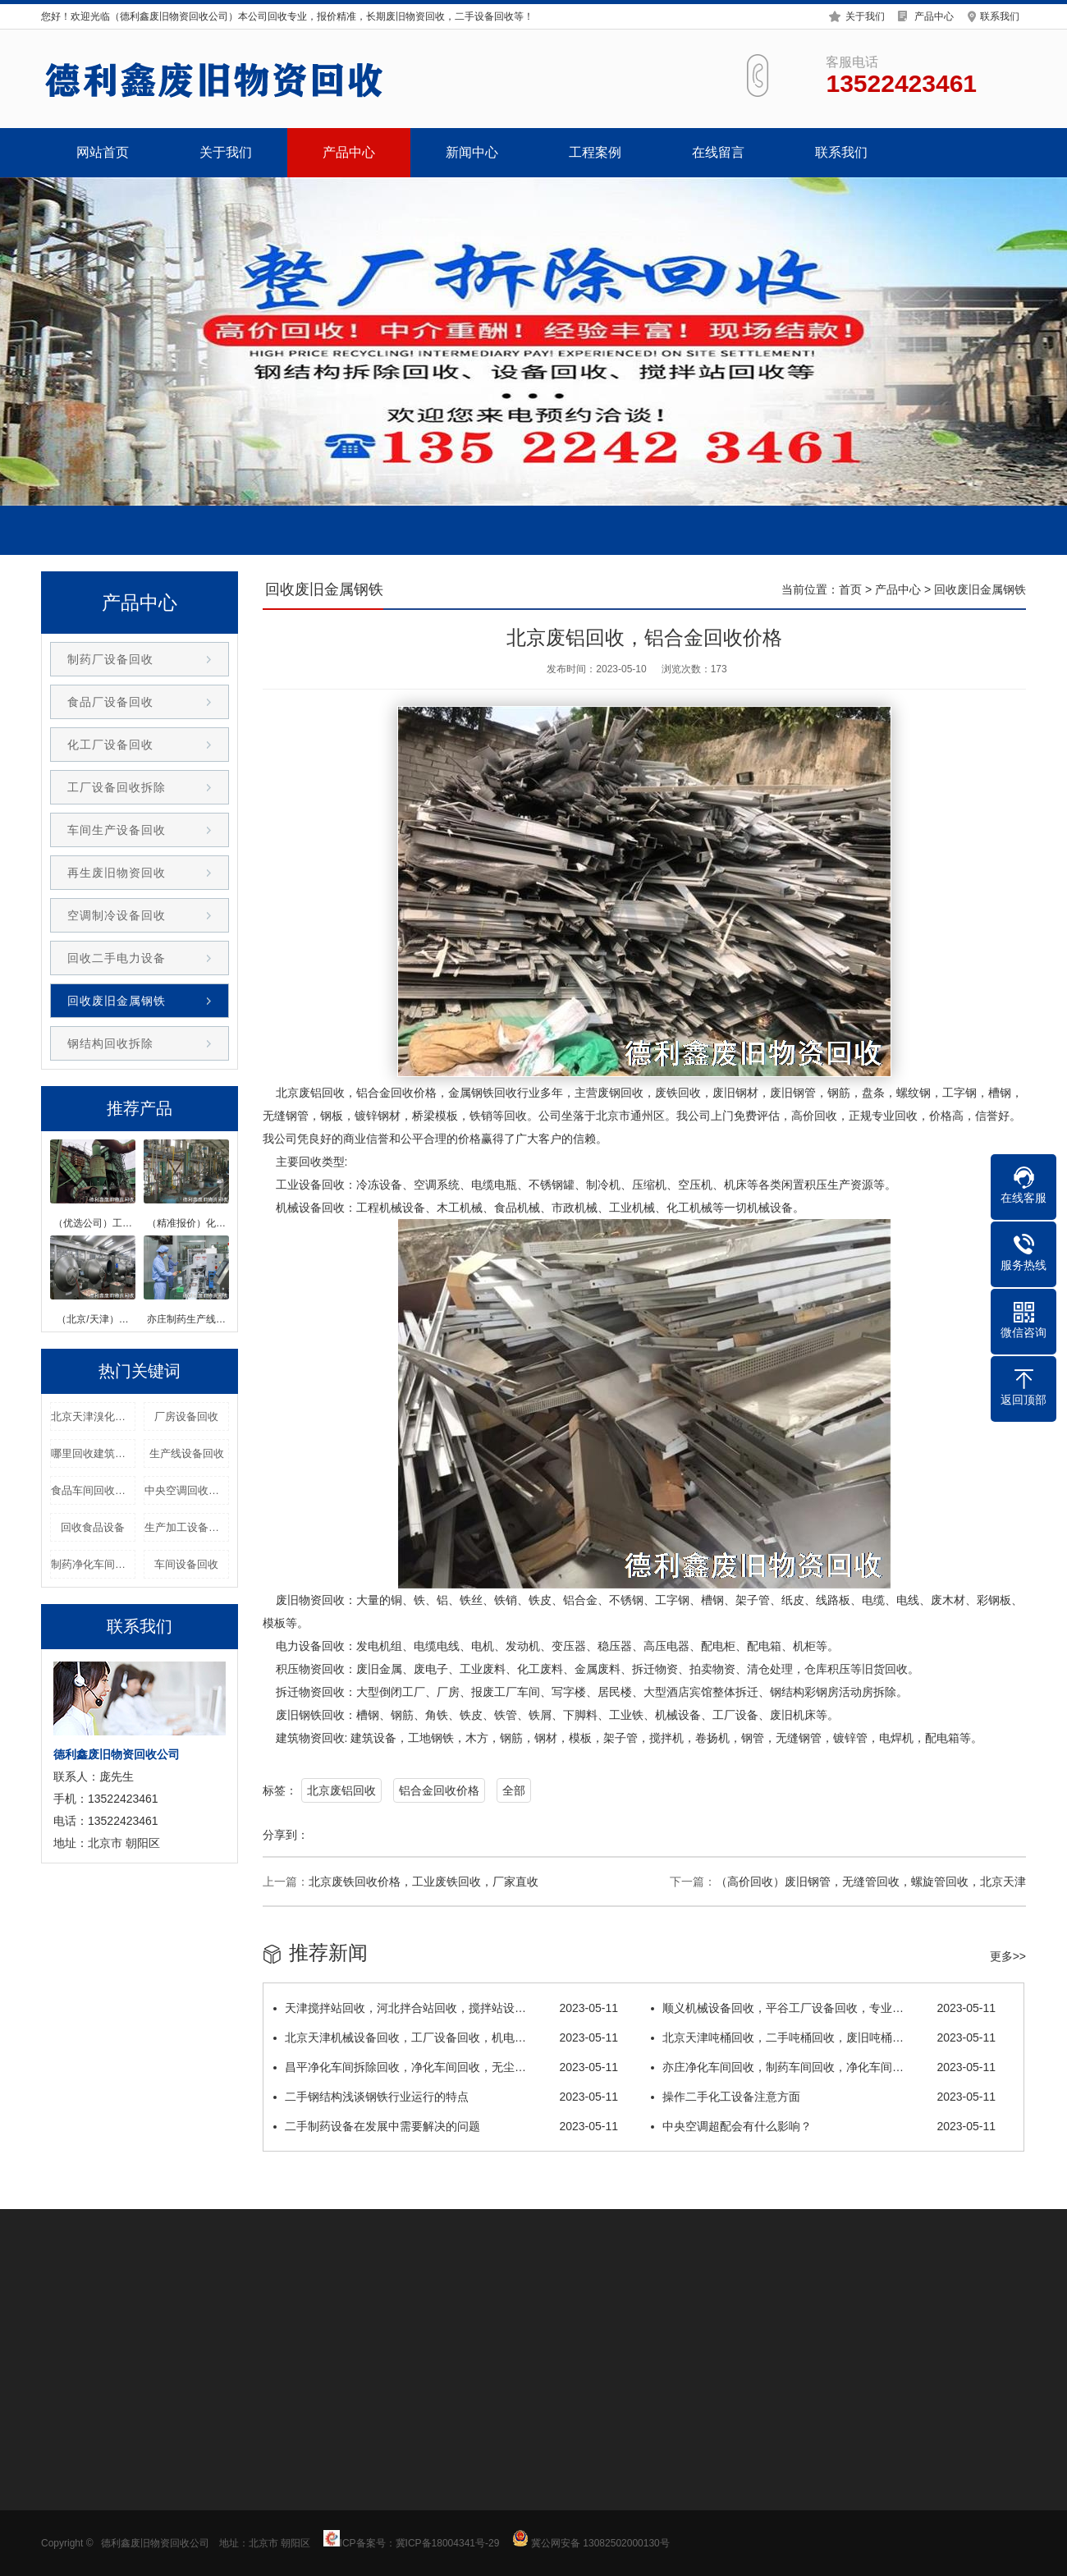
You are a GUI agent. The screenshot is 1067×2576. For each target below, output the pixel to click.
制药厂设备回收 (110, 659)
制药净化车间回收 (93, 1564)
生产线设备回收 (186, 1453)
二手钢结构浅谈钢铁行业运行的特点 (445, 2096)
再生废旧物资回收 (116, 872)
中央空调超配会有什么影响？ (823, 2126)
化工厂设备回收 (110, 744)
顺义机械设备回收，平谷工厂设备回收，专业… (823, 2008)
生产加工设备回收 (186, 1527)
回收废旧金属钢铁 (116, 1000)
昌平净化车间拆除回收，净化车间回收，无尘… (445, 2067)
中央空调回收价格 (186, 1490)
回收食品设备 (93, 1527)
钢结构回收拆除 (110, 1043)
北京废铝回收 (341, 1790)
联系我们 (999, 14)
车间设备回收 (186, 1564)
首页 (850, 589)
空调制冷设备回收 (116, 915)
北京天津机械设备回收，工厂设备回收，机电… (445, 2037)
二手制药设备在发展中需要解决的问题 (445, 2126)
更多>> (1008, 1956)
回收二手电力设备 (116, 958)
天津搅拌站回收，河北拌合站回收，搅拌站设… (445, 2008)
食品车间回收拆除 (93, 1490)
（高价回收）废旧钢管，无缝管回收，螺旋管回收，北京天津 (871, 1881)
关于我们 (865, 14)
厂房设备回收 (186, 1416)
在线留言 (718, 152)
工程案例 (595, 152)
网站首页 (102, 152)
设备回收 (322, 1184)
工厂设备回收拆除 (116, 787)
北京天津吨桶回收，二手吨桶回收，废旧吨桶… (823, 2037)
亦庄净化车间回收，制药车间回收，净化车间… (823, 2067)
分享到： (286, 1834)
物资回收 (322, 1600)
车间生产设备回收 (116, 830)
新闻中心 (472, 152)
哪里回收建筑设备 (93, 1453)
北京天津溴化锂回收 (93, 1416)
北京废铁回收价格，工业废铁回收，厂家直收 (423, 1881)
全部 (513, 1790)
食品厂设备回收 (110, 701)
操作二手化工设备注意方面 (823, 2096)
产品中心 (934, 14)
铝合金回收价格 (439, 1790)
